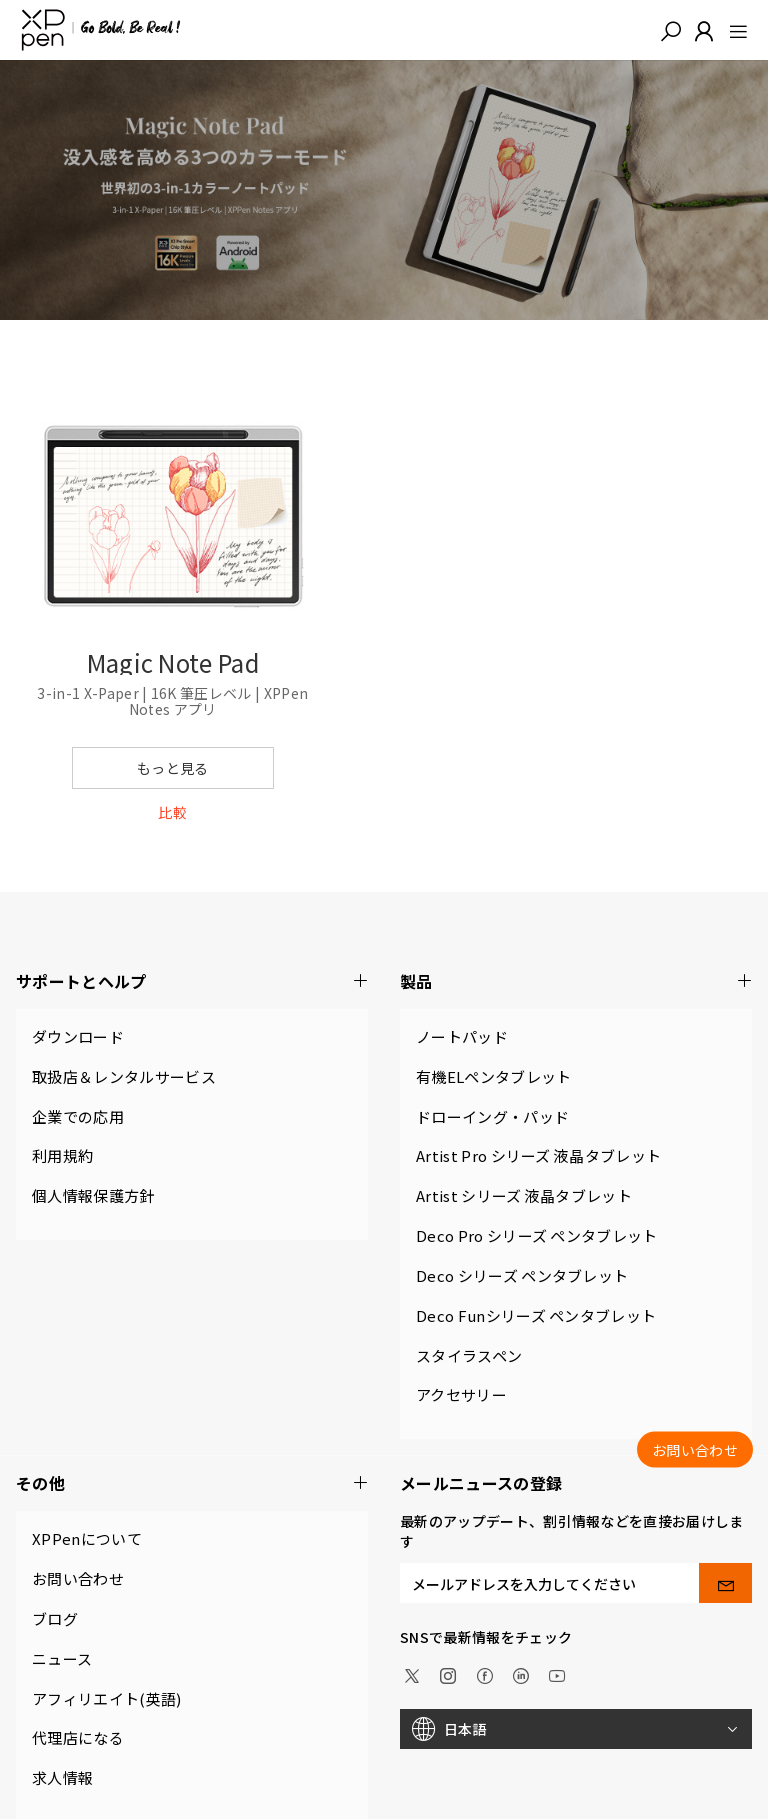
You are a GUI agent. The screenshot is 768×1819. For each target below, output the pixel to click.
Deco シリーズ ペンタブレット (522, 1275)
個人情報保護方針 (93, 1195)
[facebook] (485, 1674)
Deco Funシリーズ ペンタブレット (536, 1315)
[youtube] (557, 1674)
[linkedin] (521, 1674)
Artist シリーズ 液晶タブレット (524, 1195)
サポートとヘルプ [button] (192, 981)
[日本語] (576, 1729)
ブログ (55, 1618)
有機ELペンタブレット (494, 1076)
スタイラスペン (469, 1355)
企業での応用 (78, 1116)
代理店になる (78, 1737)
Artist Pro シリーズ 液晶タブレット (538, 1155)
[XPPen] (101, 30)
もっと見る (173, 768)
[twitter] (412, 1674)
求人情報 (62, 1777)
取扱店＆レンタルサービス (124, 1076)
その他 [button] (192, 1483)
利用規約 (62, 1155)
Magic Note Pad (173, 662)
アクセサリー (461, 1394)
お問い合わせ (78, 1578)
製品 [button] (576, 981)
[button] (671, 30)
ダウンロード (78, 1036)
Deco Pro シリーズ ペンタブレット (537, 1235)
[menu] (732, 30)
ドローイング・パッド (492, 1116)
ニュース (62, 1658)
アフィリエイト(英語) (107, 1698)
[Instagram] (448, 1674)
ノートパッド (462, 1036)
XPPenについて (87, 1538)
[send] (725, 1583)
